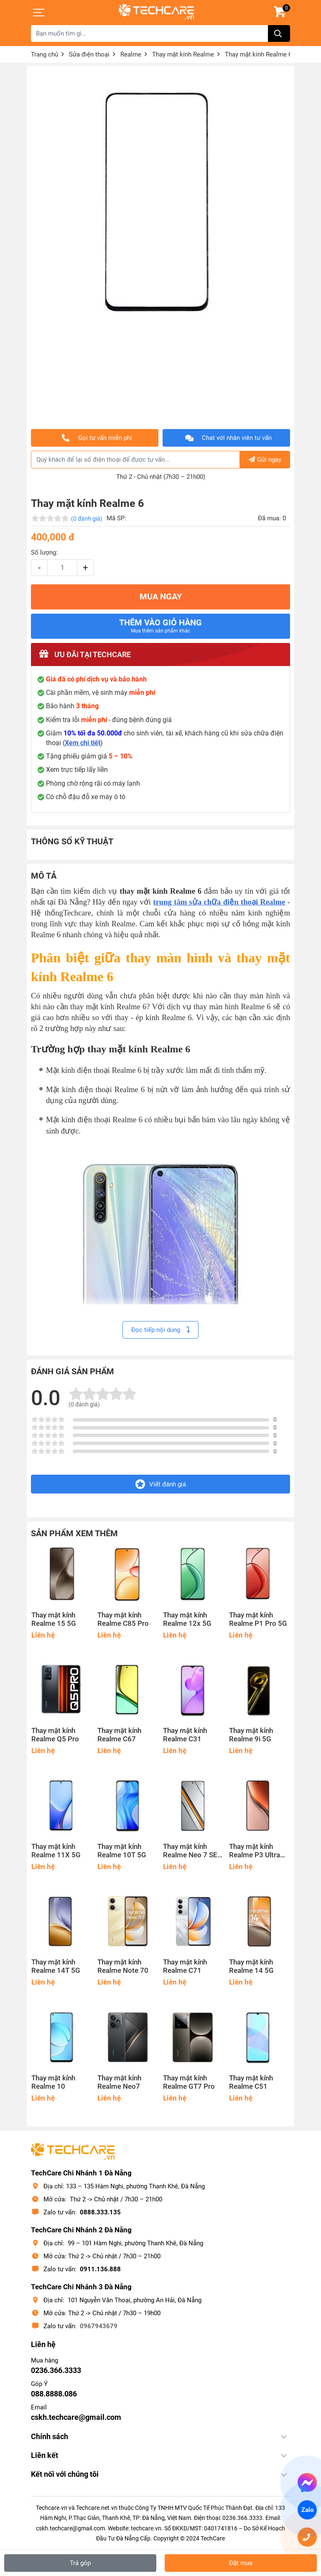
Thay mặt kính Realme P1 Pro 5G (258, 1619)
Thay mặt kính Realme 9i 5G (251, 1735)
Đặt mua (240, 2563)
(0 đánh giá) (86, 519)
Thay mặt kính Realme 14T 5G (55, 1966)
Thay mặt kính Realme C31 (185, 1735)
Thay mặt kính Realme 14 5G (251, 1966)
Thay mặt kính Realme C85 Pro (123, 1619)
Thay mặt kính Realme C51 (251, 2082)
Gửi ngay (265, 459)
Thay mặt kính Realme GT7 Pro (189, 2082)
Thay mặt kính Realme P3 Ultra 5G (254, 1851)
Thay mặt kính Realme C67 (119, 1735)
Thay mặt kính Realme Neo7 (119, 2082)
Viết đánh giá (160, 1484)
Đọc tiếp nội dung (160, 1330)
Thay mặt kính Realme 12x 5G (187, 1619)
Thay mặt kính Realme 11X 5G (56, 1851)
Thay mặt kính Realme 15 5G (53, 1619)
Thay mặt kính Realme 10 (53, 2082)
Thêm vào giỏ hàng (160, 626)
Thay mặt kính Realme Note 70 (122, 1966)
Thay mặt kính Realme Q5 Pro (55, 1735)
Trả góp (80, 2563)
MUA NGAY (161, 597)
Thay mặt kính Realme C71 (185, 1966)
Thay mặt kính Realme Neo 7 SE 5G (190, 1851)
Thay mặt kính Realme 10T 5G (121, 1851)
